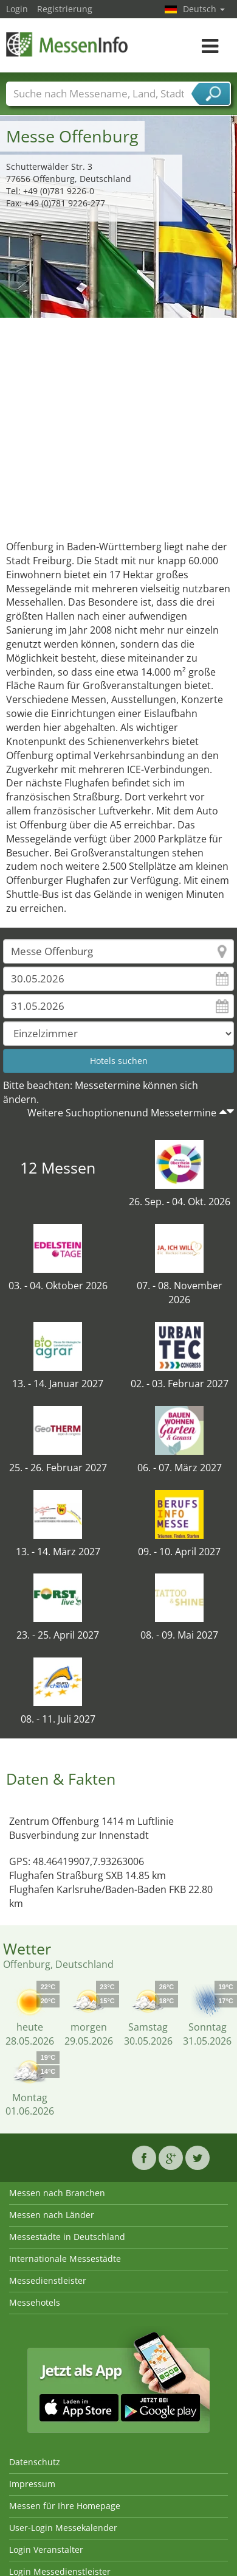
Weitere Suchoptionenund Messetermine (121, 1112)
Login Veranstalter (46, 2549)
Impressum (32, 2484)
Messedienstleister (47, 2280)
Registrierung (64, 9)
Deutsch (204, 9)
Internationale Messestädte (65, 2258)
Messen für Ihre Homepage (64, 2505)
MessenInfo (67, 44)
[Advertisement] (114, 426)
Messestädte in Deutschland (67, 2236)
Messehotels (34, 2302)
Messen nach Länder (51, 2215)
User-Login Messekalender (63, 2527)
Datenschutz (34, 2462)
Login (17, 9)
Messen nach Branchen (57, 2193)
